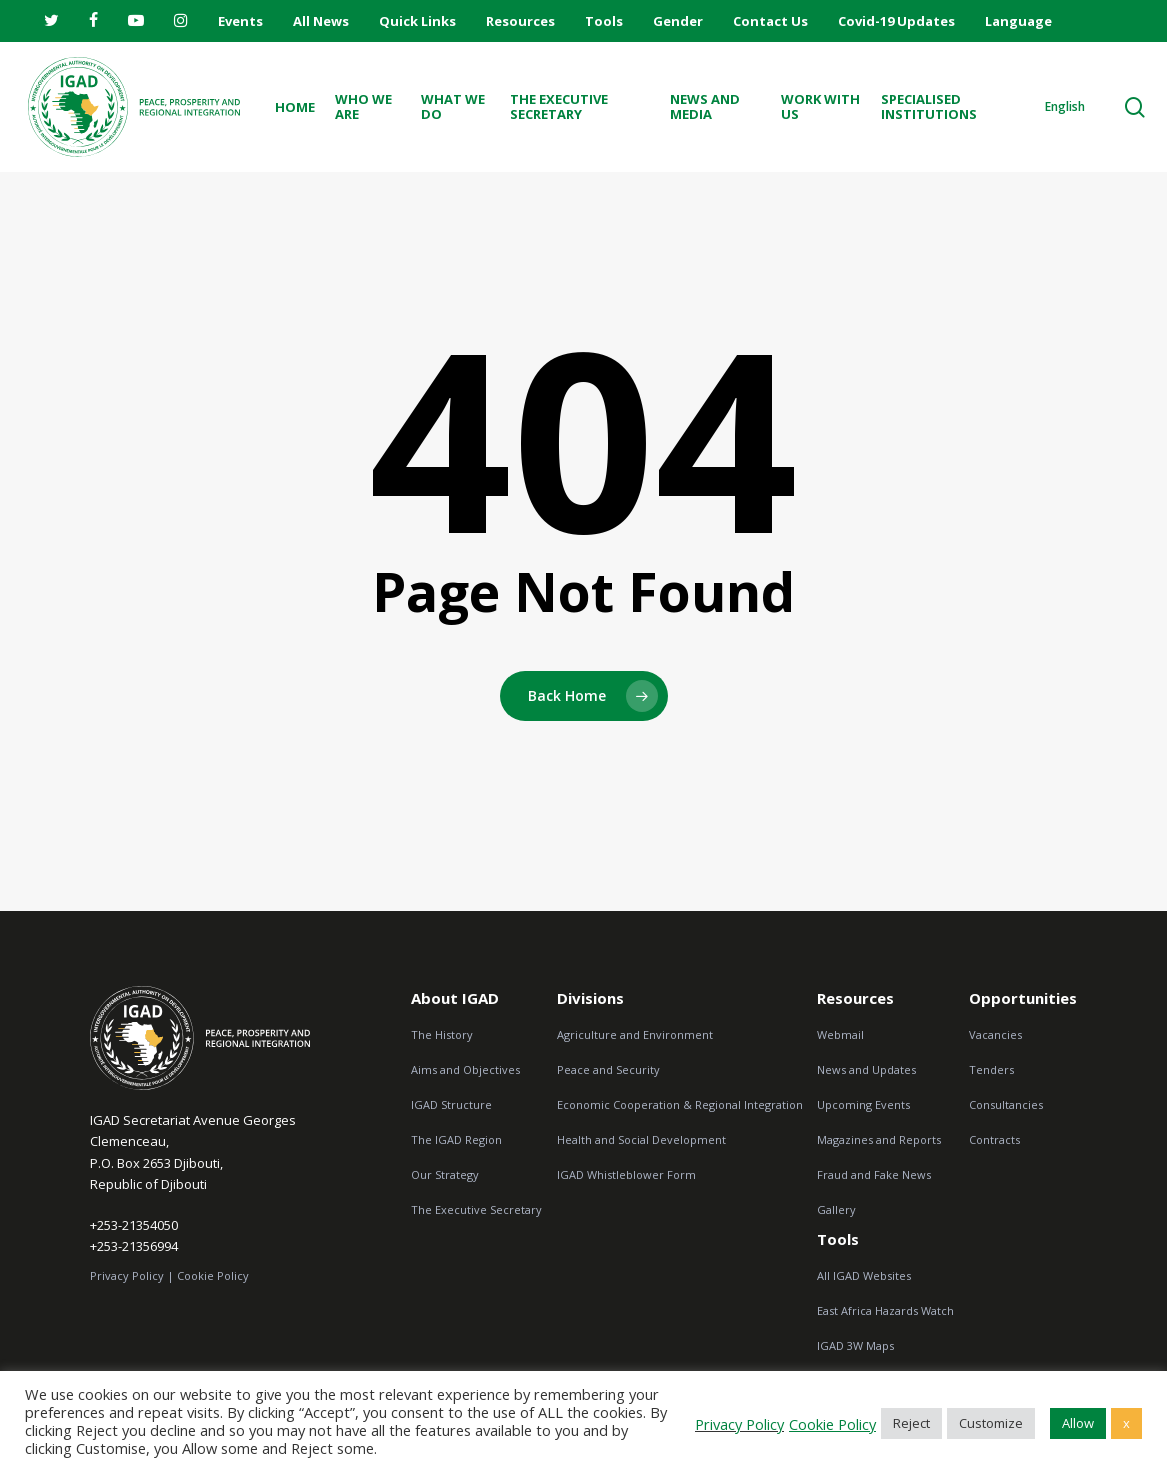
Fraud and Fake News (874, 1174)
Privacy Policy (739, 1424)
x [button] (1126, 1423)
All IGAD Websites (864, 1275)
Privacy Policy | (132, 1279)
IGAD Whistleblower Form (626, 1174)
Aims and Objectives (465, 1069)
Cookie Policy (213, 1279)
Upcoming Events (863, 1104)
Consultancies (1006, 1104)
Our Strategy (445, 1174)
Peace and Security (608, 1069)
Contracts (994, 1139)
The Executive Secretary (476, 1209)
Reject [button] (911, 1423)
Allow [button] (1078, 1423)
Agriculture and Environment (635, 1034)
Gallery (836, 1209)
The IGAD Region (456, 1139)
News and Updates (866, 1069)
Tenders (991, 1069)
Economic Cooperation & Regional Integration (680, 1104)
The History (442, 1034)
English (1065, 107)
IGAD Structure (451, 1104)
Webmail (840, 1034)
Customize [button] (991, 1423)
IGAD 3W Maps (855, 1345)
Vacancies (995, 1034)
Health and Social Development (641, 1139)
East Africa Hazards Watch (885, 1310)
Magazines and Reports (879, 1139)
